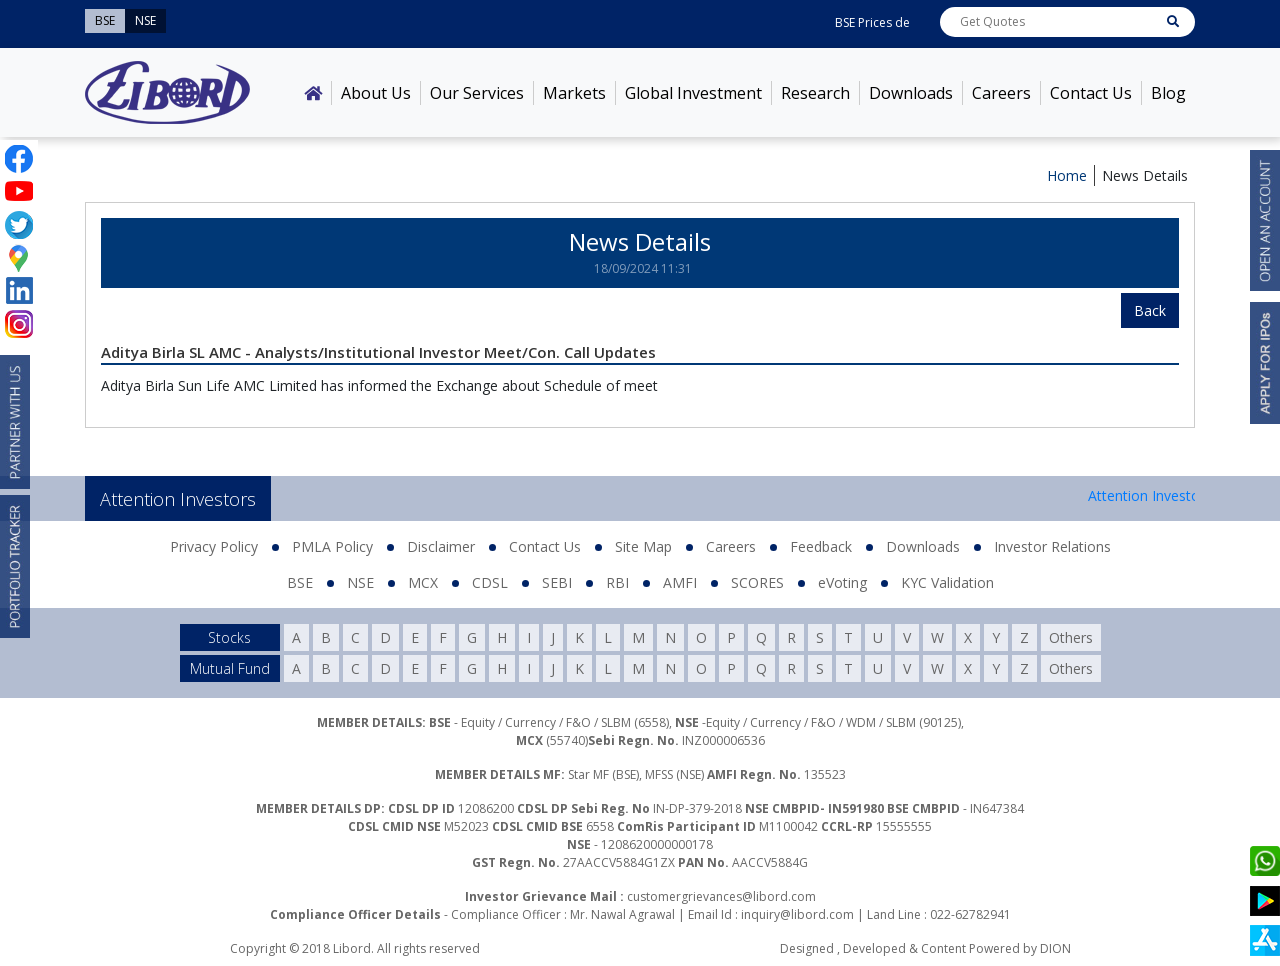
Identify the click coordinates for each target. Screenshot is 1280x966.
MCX (423, 582)
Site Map (643, 546)
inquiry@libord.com (797, 914)
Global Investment (693, 93)
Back (1150, 310)
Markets (574, 93)
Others (1071, 637)
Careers (1001, 93)
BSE (300, 582)
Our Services (477, 93)
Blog (1168, 93)
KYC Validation (947, 582)
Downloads (911, 93)
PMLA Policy (332, 546)
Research (815, 93)
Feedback (821, 546)
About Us (376, 93)
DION (1055, 948)
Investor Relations (1052, 546)
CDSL (490, 582)
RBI (617, 582)
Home (1067, 175)
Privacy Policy (214, 546)
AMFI (680, 582)
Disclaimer (441, 546)
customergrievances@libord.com (721, 896)
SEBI (557, 582)
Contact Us (1091, 93)
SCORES (757, 582)
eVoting (842, 582)
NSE (360, 582)
